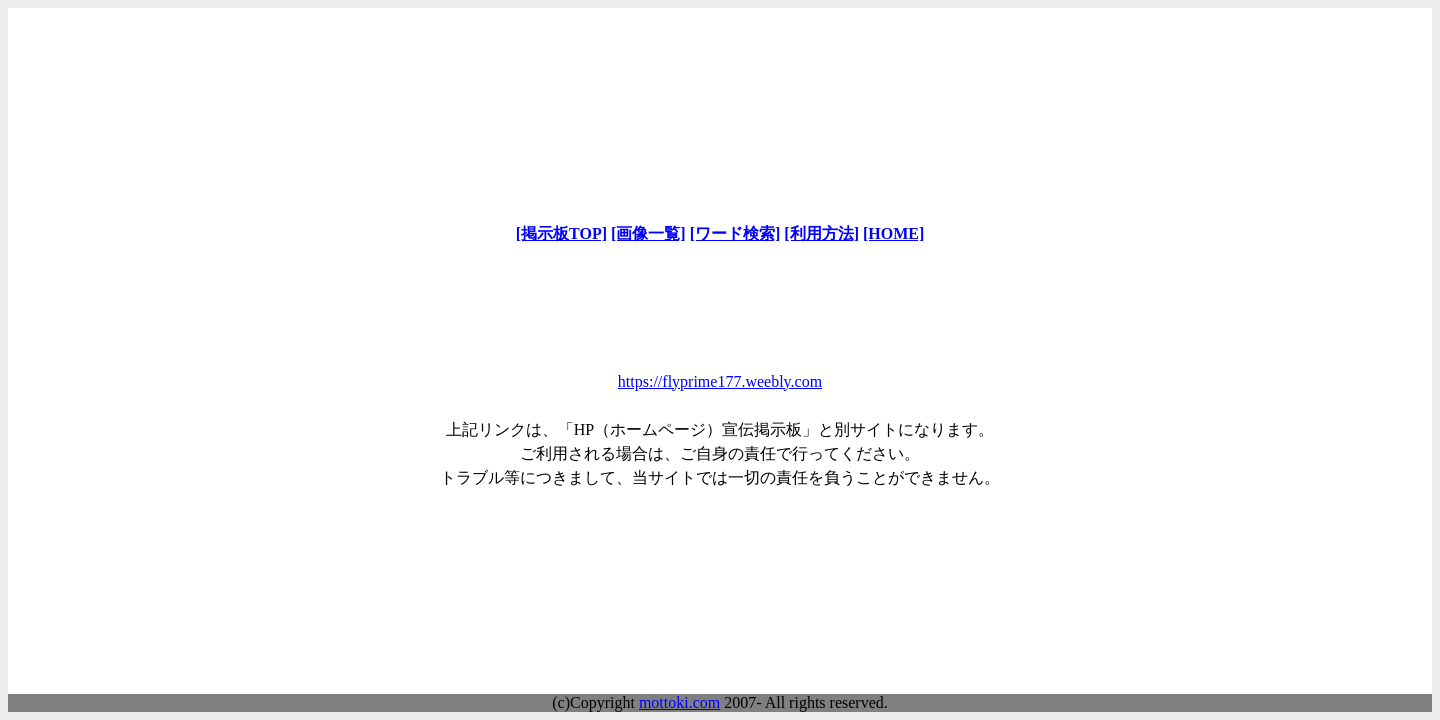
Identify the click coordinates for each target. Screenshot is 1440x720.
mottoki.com (679, 702)
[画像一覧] (648, 233)
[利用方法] (821, 233)
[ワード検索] (735, 233)
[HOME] (893, 233)
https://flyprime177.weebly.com (720, 381)
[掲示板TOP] (561, 233)
